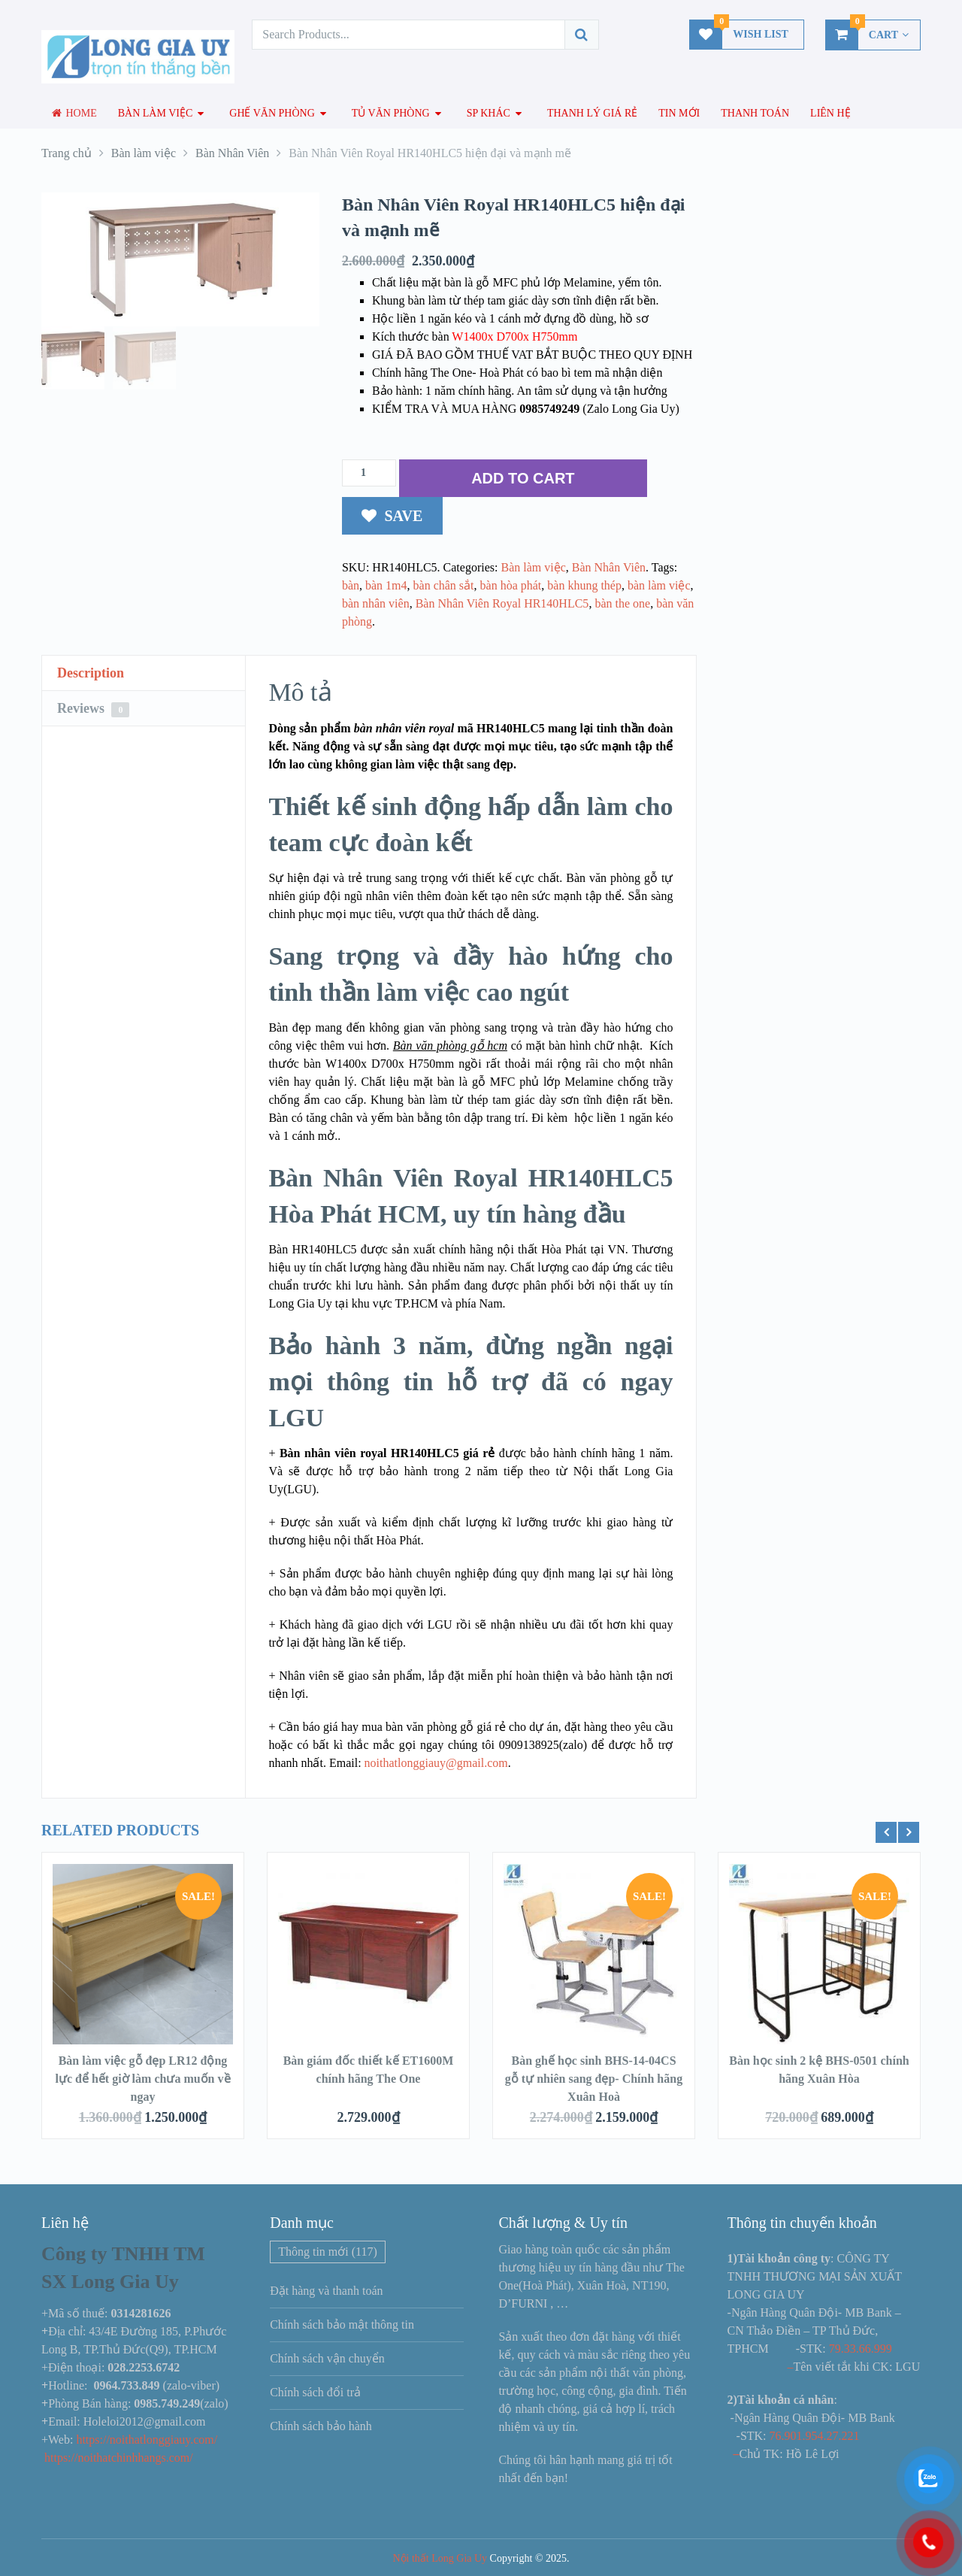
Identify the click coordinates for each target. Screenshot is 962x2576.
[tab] (143, 673)
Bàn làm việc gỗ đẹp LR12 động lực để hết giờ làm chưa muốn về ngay (142, 2078)
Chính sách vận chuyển (327, 2358)
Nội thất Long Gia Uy (439, 2558)
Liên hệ (830, 113)
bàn (350, 585)
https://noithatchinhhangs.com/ (118, 2457)
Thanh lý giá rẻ (592, 113)
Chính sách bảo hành (321, 2426)
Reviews (93, 709)
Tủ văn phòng (391, 113)
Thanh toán (755, 113)
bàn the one (622, 603)
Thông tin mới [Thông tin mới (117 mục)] (327, 2251)
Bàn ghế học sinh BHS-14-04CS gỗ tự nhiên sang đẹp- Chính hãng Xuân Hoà (593, 2078)
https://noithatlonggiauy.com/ (148, 2439)
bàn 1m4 (386, 585)
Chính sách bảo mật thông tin (342, 2324)
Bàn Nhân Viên (609, 567)
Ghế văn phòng (272, 113)
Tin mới (679, 113)
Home (74, 113)
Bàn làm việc (155, 113)
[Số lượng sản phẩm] (369, 472)
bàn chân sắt (443, 585)
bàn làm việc (659, 585)
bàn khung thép (584, 585)
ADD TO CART (522, 478)
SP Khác (488, 113)
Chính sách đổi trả (315, 2392)
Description (90, 672)
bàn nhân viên (376, 603)
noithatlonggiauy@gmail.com (436, 1762)
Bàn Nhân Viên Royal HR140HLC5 (502, 603)
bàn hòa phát (511, 585)
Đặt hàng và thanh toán (326, 2290)
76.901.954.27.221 (815, 2435)
